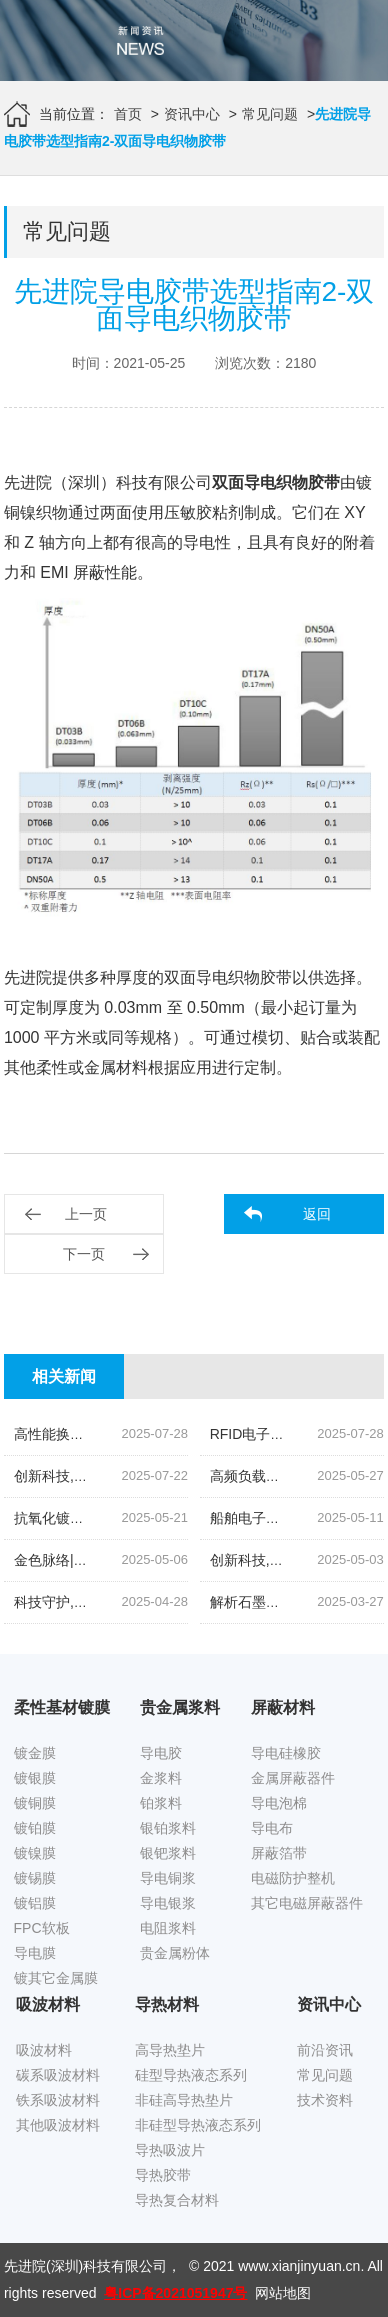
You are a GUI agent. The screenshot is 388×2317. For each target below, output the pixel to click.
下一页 (84, 1254)
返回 (317, 1214)
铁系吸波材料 (58, 2100)
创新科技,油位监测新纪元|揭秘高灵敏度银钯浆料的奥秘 (186, 1476)
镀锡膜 (35, 1878)
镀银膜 (35, 1778)
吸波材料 (44, 2050)
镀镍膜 (35, 1853)
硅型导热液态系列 (191, 2075)
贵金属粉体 (175, 1953)
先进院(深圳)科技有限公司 (85, 2266)
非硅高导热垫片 (184, 2100)
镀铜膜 (35, 1803)
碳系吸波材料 (58, 2075)
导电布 (272, 1828)
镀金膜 (35, 1753)
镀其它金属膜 (56, 1978)
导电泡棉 (279, 1803)
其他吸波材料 (58, 2125)
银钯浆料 (168, 1853)
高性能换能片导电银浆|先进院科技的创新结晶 (156, 1434)
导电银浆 (168, 1903)
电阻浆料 (168, 1928)
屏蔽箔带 (279, 1853)
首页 (128, 114)
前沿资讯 (325, 2050)
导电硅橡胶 (286, 1753)
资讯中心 (192, 114)
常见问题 (270, 114)
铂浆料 (161, 1803)
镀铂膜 (35, 1828)
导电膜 (35, 1953)
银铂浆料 (168, 1828)
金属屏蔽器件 (293, 1778)
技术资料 (325, 2100)
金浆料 (161, 1778)
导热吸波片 (170, 2150)
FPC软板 (42, 1928)
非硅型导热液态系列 (198, 2125)
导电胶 (161, 1753)
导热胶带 (163, 2175)
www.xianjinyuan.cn (299, 2266)
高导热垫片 (170, 2050)
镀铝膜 (35, 1903)
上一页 (86, 1214)
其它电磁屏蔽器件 (307, 1903)
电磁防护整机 (293, 1878)
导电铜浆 (168, 1878)
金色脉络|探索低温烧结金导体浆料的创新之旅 (156, 1560)
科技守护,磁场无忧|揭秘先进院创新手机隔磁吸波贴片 (179, 1602)
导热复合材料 (177, 2200)
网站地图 (283, 2293)
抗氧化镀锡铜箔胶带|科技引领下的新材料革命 (156, 1518)
